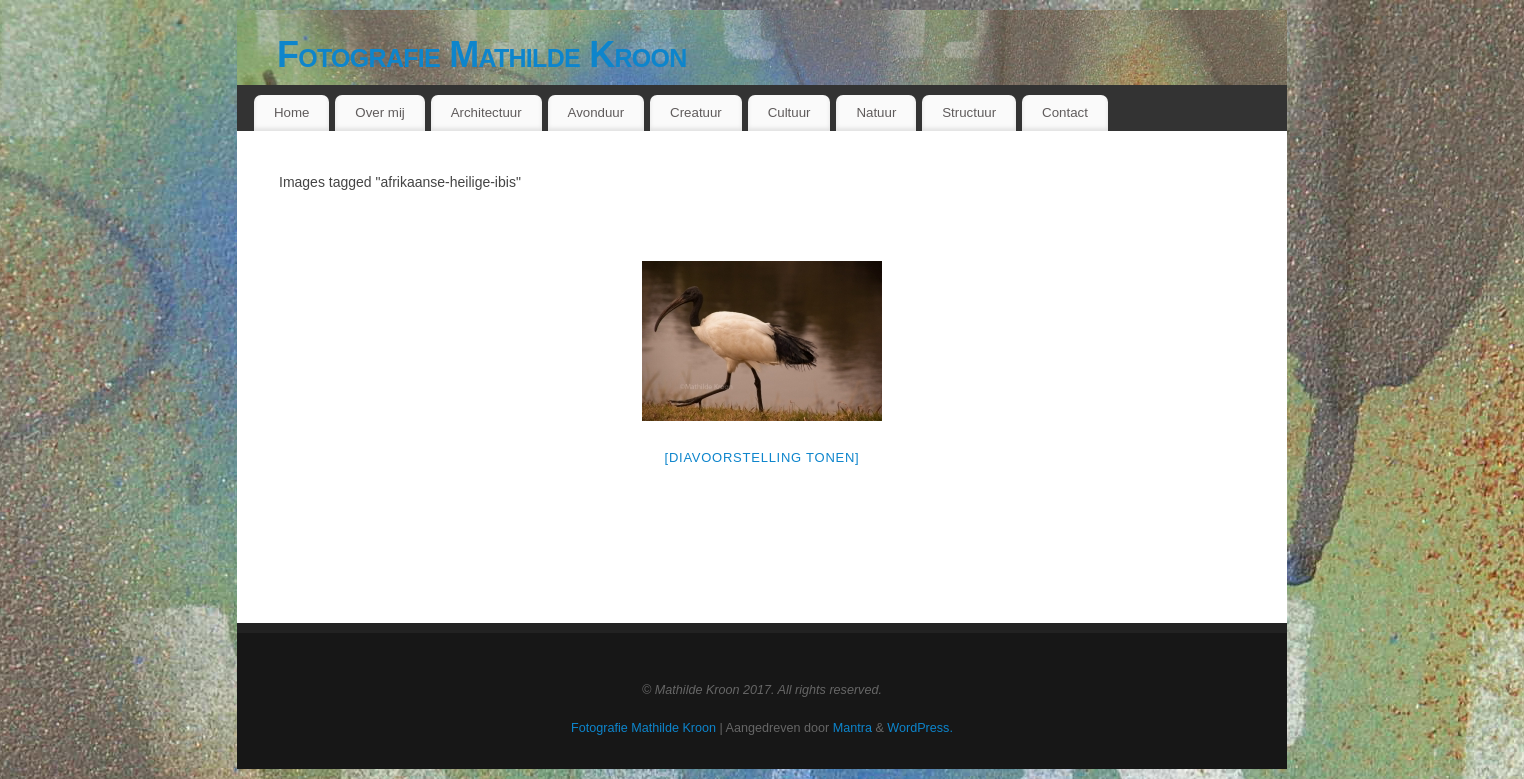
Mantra (852, 728)
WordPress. (920, 728)
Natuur (876, 112)
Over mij (380, 112)
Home (291, 112)
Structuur (969, 112)
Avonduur (596, 112)
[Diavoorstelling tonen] (762, 457)
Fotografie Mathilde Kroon (482, 54)
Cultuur (789, 112)
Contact (1065, 112)
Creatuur (696, 112)
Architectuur (486, 112)
